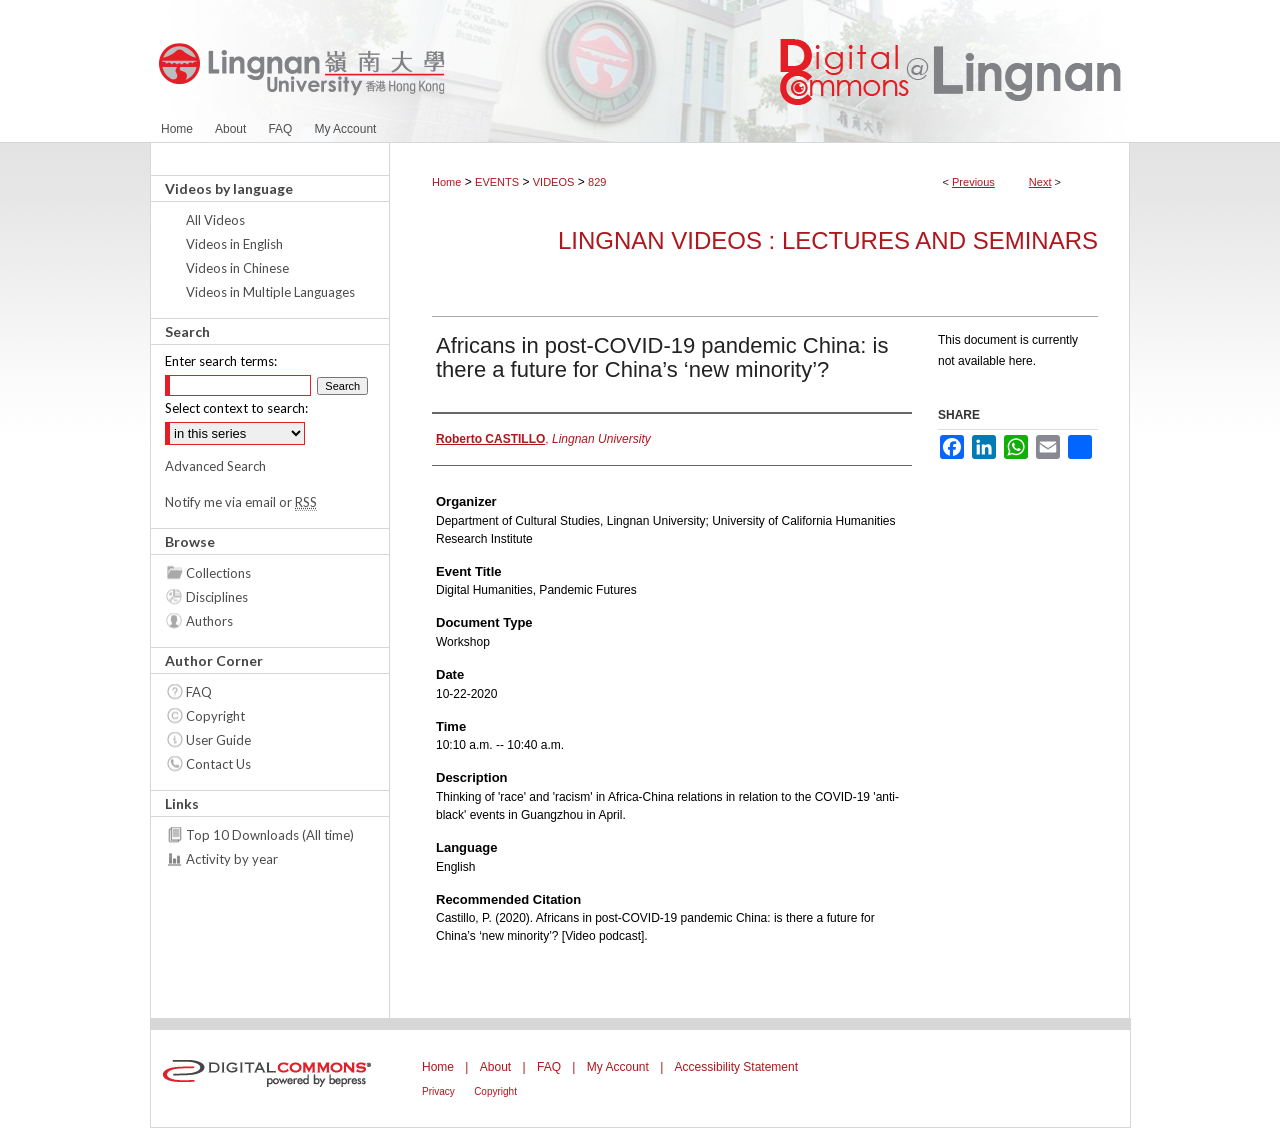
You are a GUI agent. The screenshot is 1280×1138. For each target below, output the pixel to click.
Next (1040, 182)
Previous (973, 182)
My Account (618, 1067)
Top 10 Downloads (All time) (270, 835)
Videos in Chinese (237, 268)
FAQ (199, 692)
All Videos (215, 220)
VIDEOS (554, 182)
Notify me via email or (241, 502)
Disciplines (217, 597)
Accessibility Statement (736, 1067)
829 (597, 182)
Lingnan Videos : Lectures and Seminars (828, 240)
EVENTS (497, 182)
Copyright (215, 716)
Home (446, 182)
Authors (209, 621)
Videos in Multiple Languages (270, 292)
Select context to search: (236, 408)
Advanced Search (215, 466)
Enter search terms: (221, 361)
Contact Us (218, 764)
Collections (218, 573)
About (495, 1067)
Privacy (438, 1091)
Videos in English (234, 244)
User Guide (218, 740)
